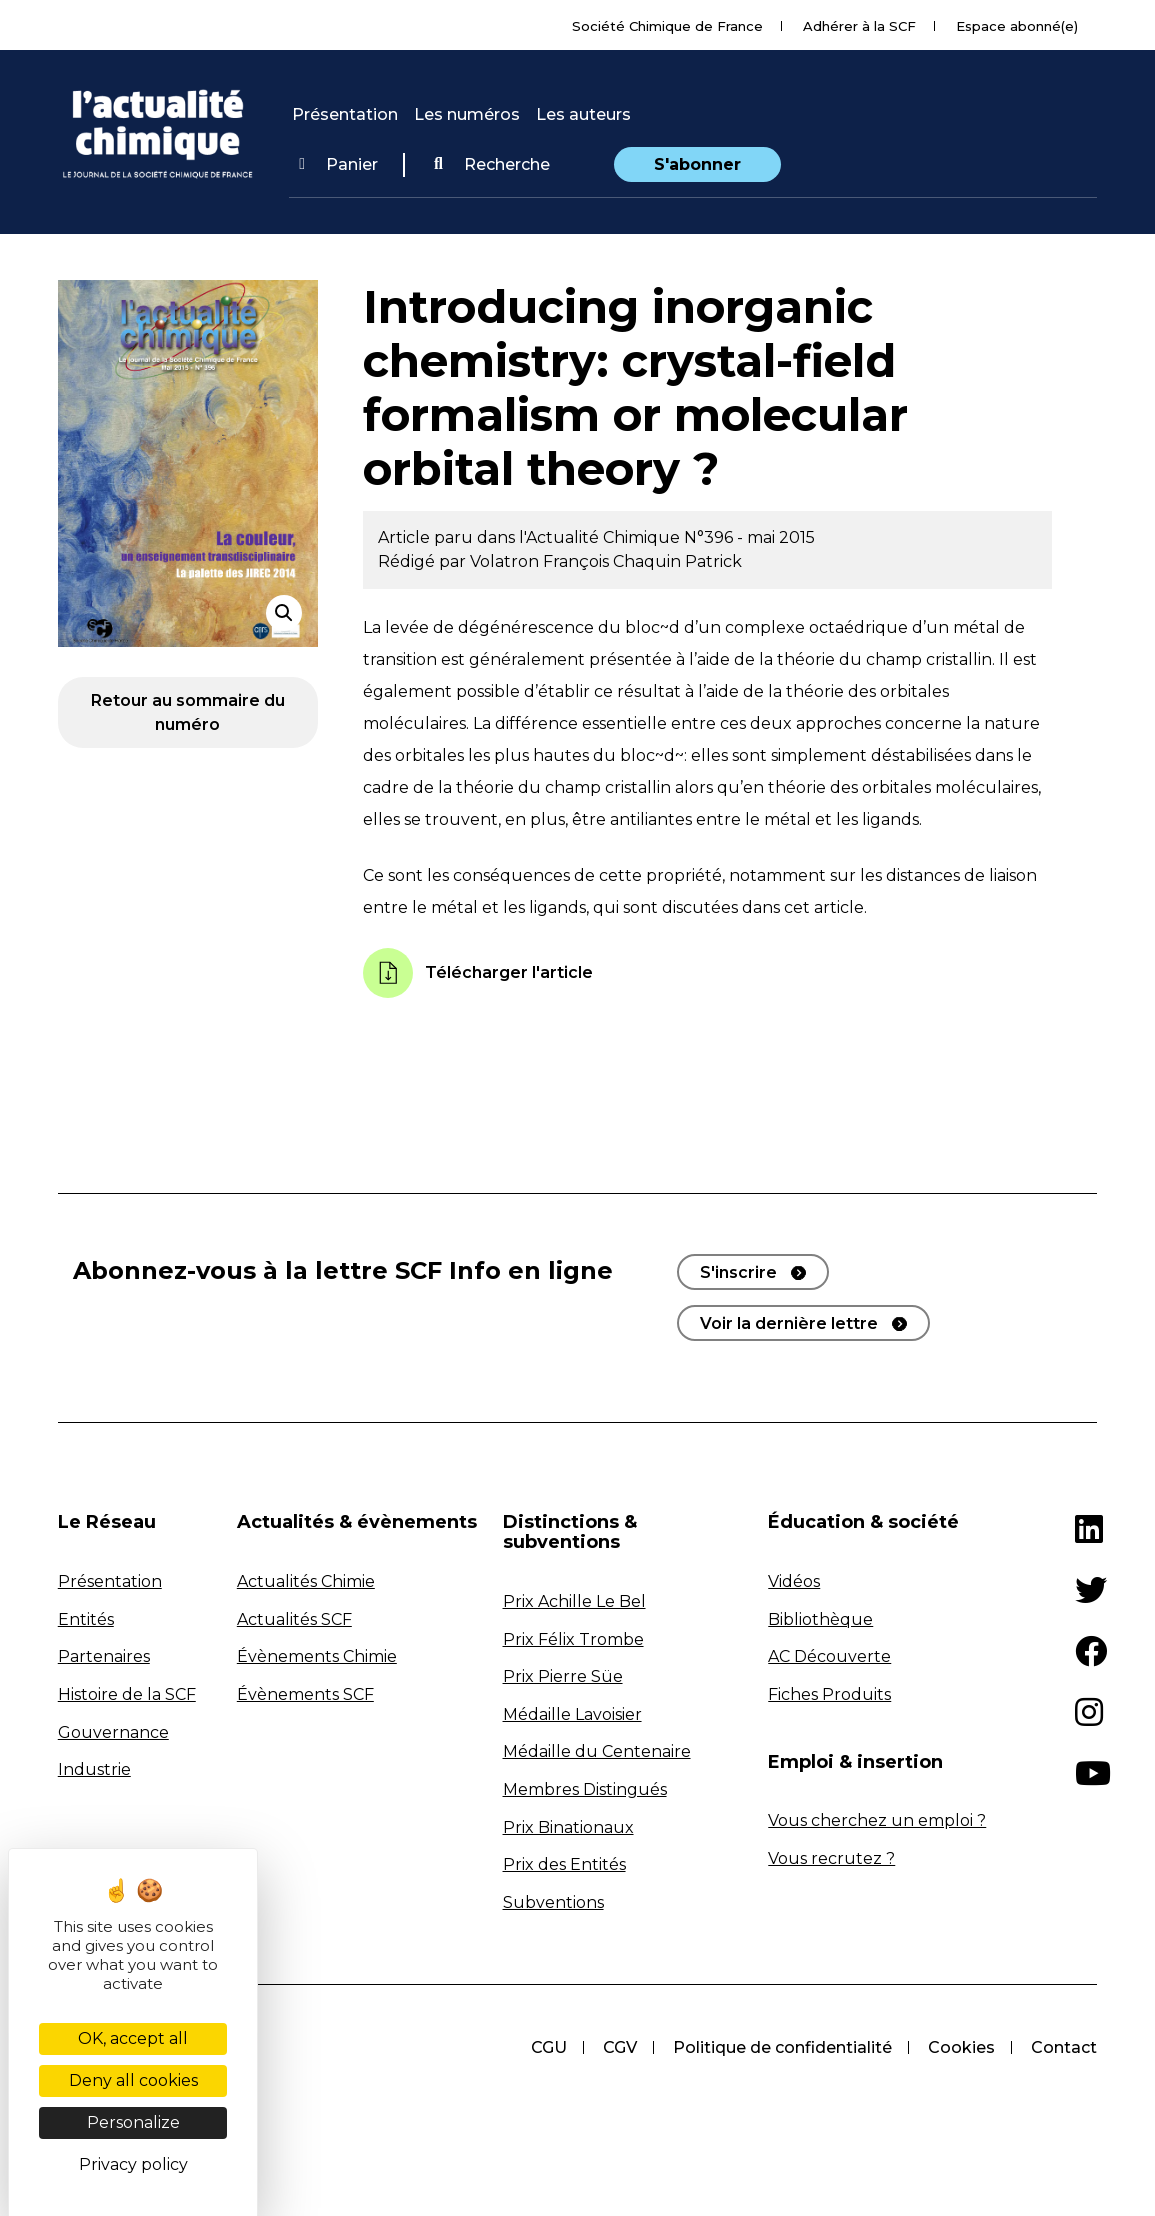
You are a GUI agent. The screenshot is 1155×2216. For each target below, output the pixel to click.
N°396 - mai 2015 (749, 537)
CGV (620, 2047)
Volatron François (541, 561)
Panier (338, 164)
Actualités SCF (294, 1619)
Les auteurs (583, 114)
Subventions (553, 1902)
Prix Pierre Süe (563, 1676)
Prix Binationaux (568, 1827)
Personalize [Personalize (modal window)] (133, 2122)
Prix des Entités (564, 1864)
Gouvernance (113, 1732)
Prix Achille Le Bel (574, 1601)
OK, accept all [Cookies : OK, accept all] (133, 2038)
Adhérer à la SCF (859, 26)
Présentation (345, 114)
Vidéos (794, 1581)
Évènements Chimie (317, 1656)
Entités (86, 1619)
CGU (549, 2047)
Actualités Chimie (306, 1581)
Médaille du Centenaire (597, 1751)
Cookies (961, 2047)
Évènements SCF (305, 1694)
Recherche (492, 164)
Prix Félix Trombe (573, 1639)
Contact (1064, 2047)
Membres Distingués (585, 1789)
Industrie (94, 1769)
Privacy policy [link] (133, 2164)
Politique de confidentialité (782, 2047)
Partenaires (104, 1656)
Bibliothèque (820, 1619)
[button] (492, 165)
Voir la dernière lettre (789, 1323)
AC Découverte (829, 1656)
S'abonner (697, 164)
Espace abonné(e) (1017, 26)
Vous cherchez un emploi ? (877, 1820)
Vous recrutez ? (831, 1858)
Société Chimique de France (667, 26)
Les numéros (467, 114)
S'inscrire (738, 1272)
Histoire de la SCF (127, 1694)
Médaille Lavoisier (572, 1714)
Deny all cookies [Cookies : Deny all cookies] (133, 2080)
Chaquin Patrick (677, 561)
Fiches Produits (829, 1694)
